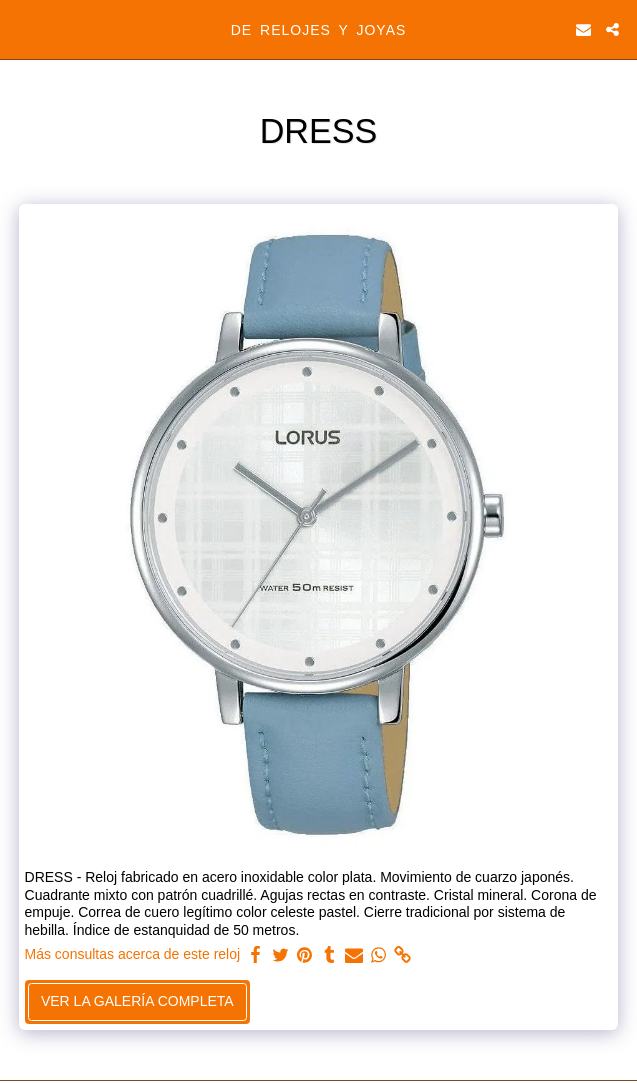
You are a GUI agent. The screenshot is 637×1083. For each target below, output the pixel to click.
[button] (22, 29)
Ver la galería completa (137, 1001)
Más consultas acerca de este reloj (133, 954)
